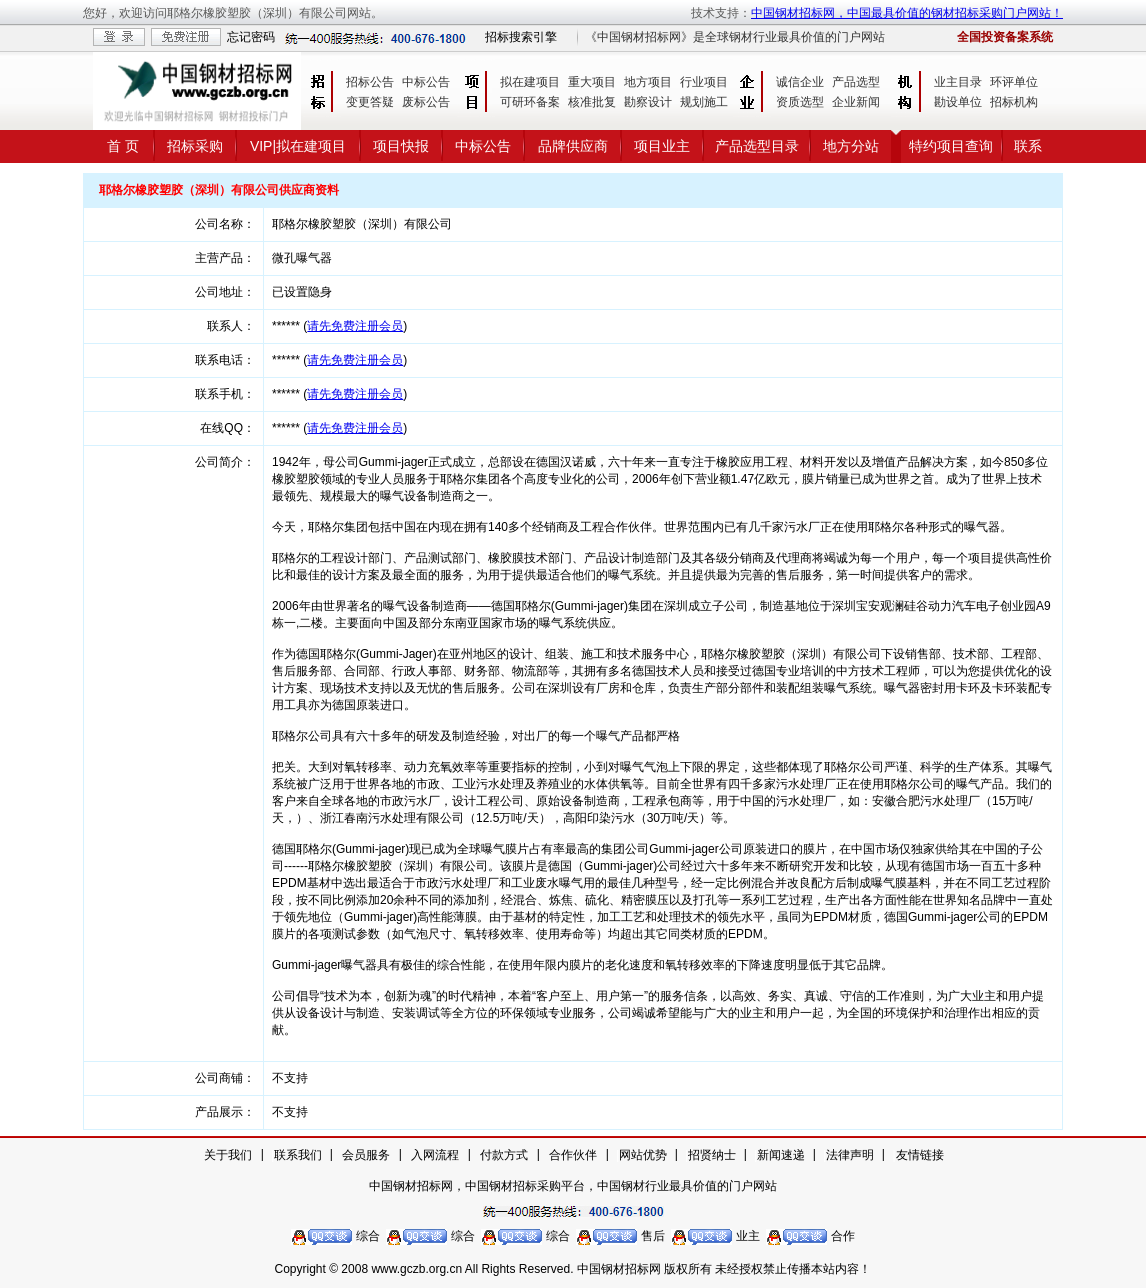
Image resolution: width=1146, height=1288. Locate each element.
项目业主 (662, 146)
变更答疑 (370, 102)
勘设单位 (958, 102)
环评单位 (1014, 82)
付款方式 (504, 1155)
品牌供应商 (573, 146)
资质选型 (800, 102)
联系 (1028, 146)
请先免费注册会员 (355, 326)
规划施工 (704, 102)
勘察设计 (648, 102)
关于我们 (228, 1155)
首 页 (123, 146)
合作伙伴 (573, 1155)
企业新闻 (856, 102)
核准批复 (592, 102)
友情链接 (920, 1155)
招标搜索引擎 (521, 37)
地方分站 (851, 146)
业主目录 (958, 82)
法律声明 (850, 1155)
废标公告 (426, 102)
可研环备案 (530, 102)
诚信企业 (800, 82)
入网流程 (435, 1155)
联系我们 (298, 1155)
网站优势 (643, 1155)
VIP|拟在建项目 (298, 146)
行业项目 (704, 82)
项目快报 (401, 146)
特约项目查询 (951, 146)
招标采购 (195, 146)
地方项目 (648, 82)
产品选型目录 (757, 146)
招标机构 (1014, 102)
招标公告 (370, 82)
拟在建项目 (530, 82)
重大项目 (592, 82)
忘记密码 (251, 37)
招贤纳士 (712, 1155)
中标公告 (426, 82)
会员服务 (366, 1155)
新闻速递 (781, 1155)
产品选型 (856, 82)
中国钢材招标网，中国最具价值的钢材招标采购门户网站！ (907, 13)
